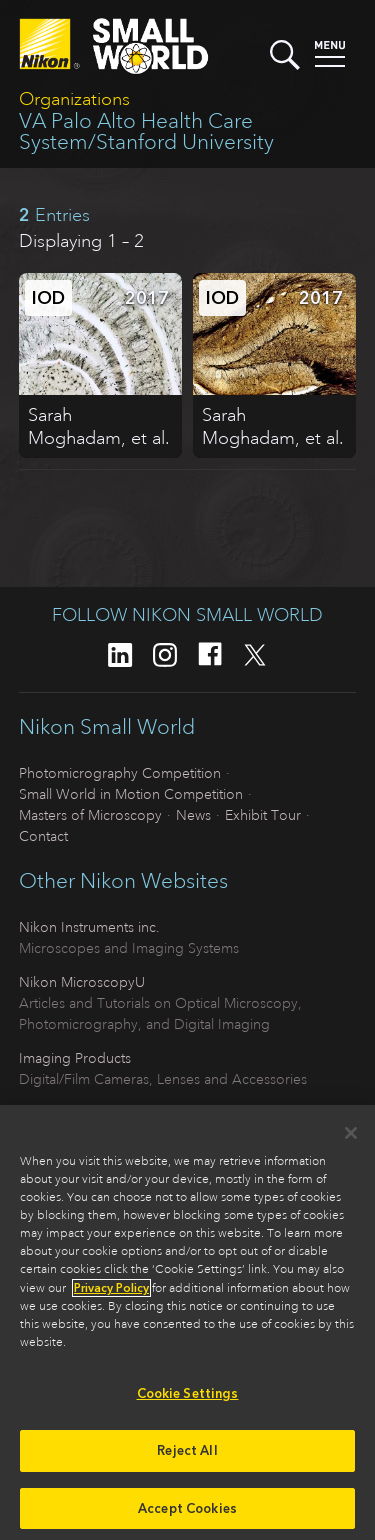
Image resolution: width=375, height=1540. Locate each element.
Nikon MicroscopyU (82, 982)
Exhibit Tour (263, 815)
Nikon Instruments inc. (89, 927)
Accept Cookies (187, 1513)
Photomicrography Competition (120, 773)
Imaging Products (75, 1058)
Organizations (74, 99)
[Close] (351, 1139)
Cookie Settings (188, 1399)
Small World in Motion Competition (131, 794)
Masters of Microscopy (90, 815)
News (193, 815)
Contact (43, 836)
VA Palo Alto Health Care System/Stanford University (146, 131)
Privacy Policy (111, 1294)
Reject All (187, 1455)
